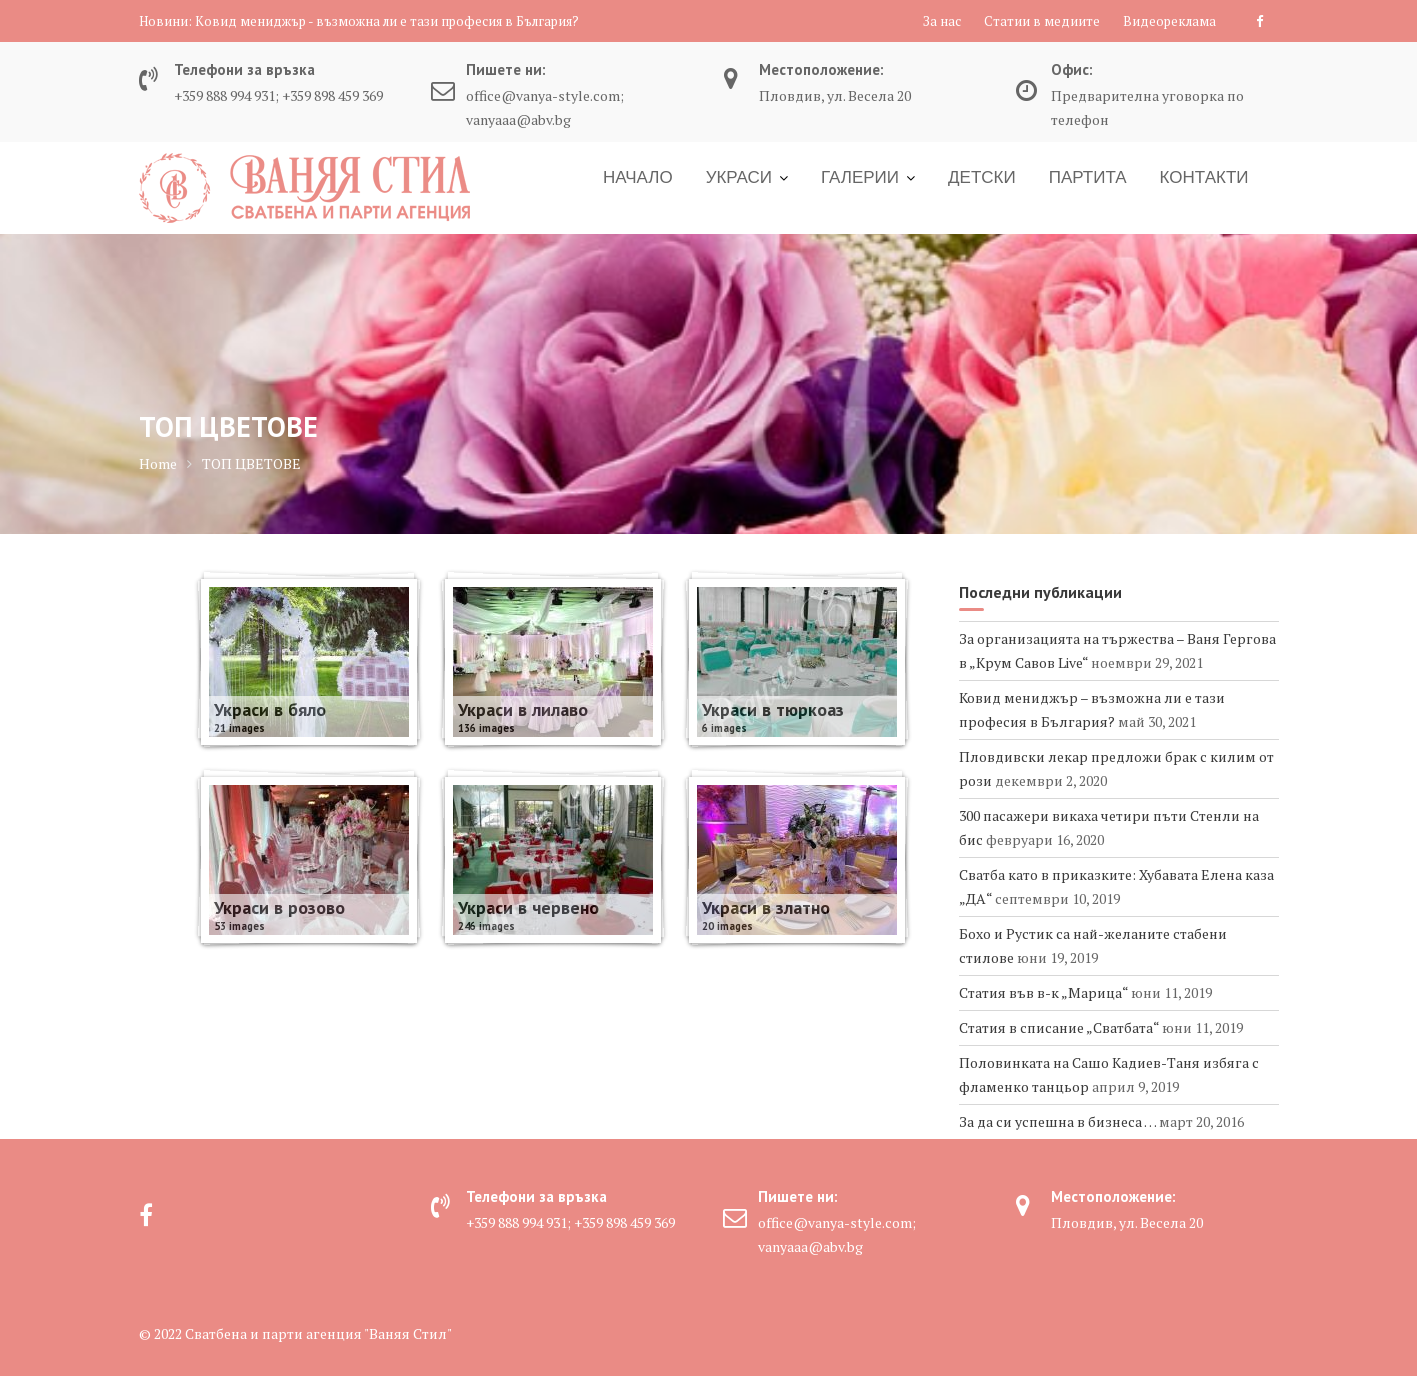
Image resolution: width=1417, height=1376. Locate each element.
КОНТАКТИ (1204, 177)
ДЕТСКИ (982, 177)
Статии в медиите (1042, 21)
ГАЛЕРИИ (860, 177)
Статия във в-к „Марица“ (1043, 992)
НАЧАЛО (638, 177)
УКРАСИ (739, 177)
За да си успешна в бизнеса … (1057, 1121)
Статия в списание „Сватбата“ (1059, 1027)
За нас (942, 21)
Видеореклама (1169, 21)
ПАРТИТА (1088, 177)
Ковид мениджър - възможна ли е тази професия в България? (387, 21)
